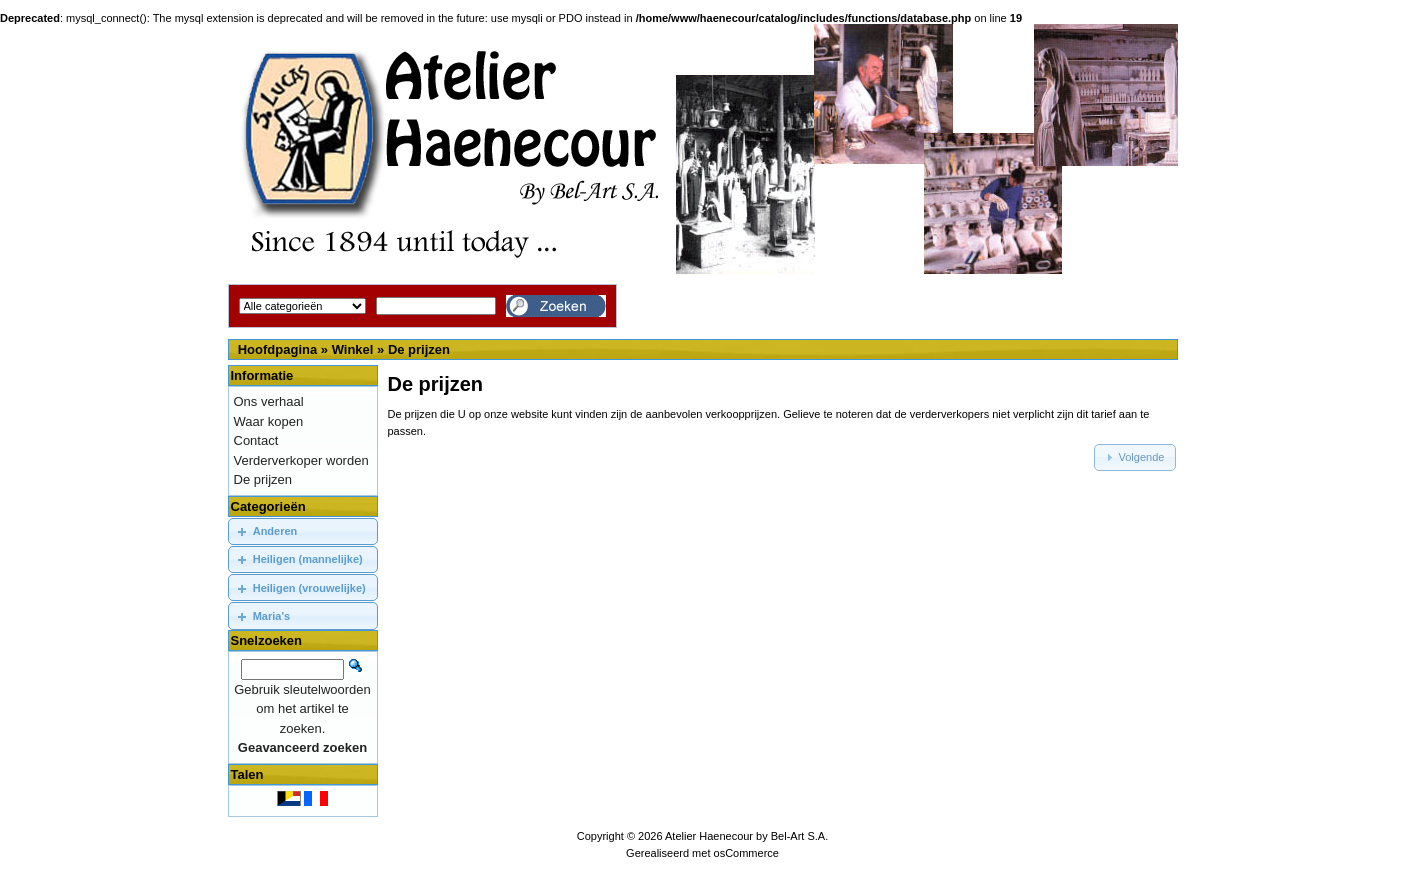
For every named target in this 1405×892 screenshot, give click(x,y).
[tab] (303, 531)
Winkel (353, 349)
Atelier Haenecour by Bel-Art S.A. (746, 836)
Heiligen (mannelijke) (308, 559)
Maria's (271, 616)
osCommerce (746, 853)
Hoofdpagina (277, 349)
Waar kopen (269, 421)
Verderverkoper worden (301, 460)
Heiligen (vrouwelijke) (309, 588)
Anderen (275, 531)
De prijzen (419, 349)
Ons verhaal (269, 401)
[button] (1135, 457)
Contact (256, 440)
